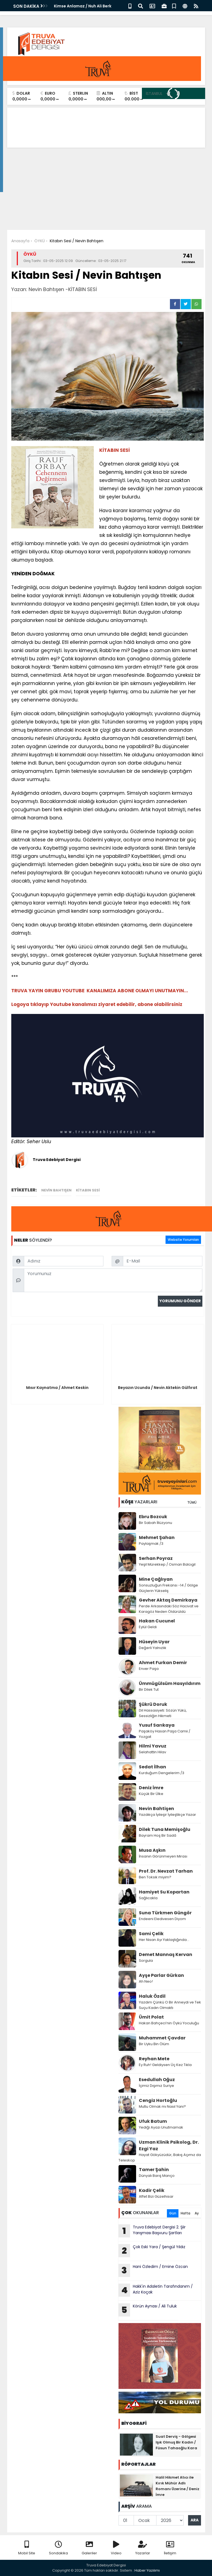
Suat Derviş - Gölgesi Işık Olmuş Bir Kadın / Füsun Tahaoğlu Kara (176, 2442)
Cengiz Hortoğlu (158, 2100)
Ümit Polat (151, 2017)
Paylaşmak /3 (151, 1543)
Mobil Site (26, 2548)
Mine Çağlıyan (156, 1579)
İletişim (170, 2548)
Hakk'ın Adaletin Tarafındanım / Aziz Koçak (156, 2290)
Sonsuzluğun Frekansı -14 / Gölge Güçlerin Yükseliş (168, 1588)
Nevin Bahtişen (156, 1808)
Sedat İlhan (152, 1767)
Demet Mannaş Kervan (165, 1954)
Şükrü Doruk (153, 1704)
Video (116, 2548)
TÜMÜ (192, 1502)
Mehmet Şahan (157, 1537)
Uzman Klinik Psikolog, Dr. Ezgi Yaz (169, 2145)
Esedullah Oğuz (157, 2079)
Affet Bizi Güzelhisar (156, 2196)
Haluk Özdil (152, 1996)
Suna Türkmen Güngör (165, 1913)
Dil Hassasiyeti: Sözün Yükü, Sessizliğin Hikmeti (163, 1713)
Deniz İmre (151, 1788)
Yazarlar (142, 2548)
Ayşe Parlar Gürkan (161, 1975)
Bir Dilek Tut (149, 1689)
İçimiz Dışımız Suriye (157, 2085)
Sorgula (146, 1960)
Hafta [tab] (185, 2213)
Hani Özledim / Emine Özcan (153, 2270)
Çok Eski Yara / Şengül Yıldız (152, 2250)
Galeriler (89, 2548)
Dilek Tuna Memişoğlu (164, 1829)
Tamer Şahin (154, 2169)
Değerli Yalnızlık (152, 1647)
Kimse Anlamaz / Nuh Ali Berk (82, 6)
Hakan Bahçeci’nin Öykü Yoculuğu (169, 2023)
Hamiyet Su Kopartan (164, 1892)
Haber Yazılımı (147, 2570)
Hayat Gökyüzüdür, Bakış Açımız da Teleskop (160, 2157)
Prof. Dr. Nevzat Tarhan (166, 1871)
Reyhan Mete (154, 2059)
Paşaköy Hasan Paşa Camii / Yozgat (164, 1734)
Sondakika (58, 2548)
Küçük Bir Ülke (151, 1793)
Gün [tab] (172, 2213)
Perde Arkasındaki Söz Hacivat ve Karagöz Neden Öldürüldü (169, 1608)
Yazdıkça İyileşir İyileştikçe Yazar (167, 1814)
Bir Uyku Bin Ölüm (154, 2044)
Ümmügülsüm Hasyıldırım (169, 1683)
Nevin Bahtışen (56, 1190)
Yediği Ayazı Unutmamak (161, 2127)
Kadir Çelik (151, 2190)
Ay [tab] (197, 2213)
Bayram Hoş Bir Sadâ (157, 1835)
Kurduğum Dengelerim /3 (161, 1772)
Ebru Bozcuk (153, 1517)
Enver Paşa (149, 1668)
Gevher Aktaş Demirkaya (168, 1600)
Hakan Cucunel (157, 1621)
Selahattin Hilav (152, 1752)
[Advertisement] (106, 188)
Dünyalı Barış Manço (157, 2175)
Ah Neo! (146, 1981)
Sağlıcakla (148, 1898)
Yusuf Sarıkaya (157, 1725)
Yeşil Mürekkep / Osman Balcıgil (167, 1564)
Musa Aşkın (152, 1850)
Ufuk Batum (153, 2121)
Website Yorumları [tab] (183, 1239)
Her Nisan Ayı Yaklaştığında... (164, 1939)
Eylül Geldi (148, 1627)
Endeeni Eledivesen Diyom (162, 1918)
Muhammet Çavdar (162, 2038)
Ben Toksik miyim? (155, 1877)
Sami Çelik (151, 1933)
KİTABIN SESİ (88, 1190)
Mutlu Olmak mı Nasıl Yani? (162, 2106)
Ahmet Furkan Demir (163, 1662)
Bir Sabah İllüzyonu (155, 1522)
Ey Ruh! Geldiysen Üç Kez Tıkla (165, 2064)
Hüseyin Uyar (154, 1642)
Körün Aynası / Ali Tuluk (148, 2309)
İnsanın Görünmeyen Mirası (163, 1856)
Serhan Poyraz (156, 1558)
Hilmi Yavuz (152, 1746)
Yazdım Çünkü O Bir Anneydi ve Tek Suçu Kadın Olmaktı (170, 2005)
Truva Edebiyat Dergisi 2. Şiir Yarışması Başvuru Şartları (152, 2230)
